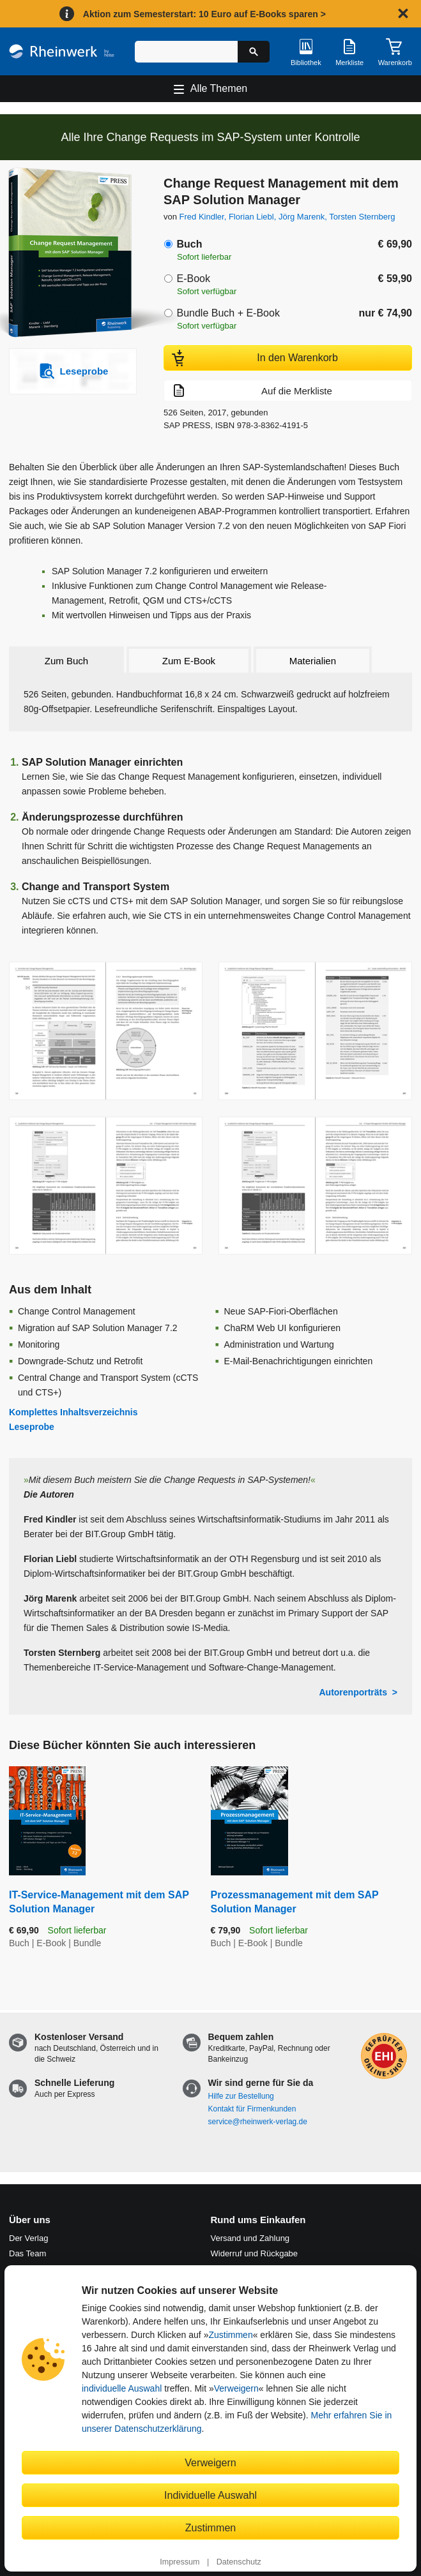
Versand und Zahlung (250, 2238)
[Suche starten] (254, 52)
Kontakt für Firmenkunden (252, 2108)
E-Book (193, 278)
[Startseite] (61, 51)
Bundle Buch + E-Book (227, 313)
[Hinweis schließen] (403, 13)
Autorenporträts (353, 1692)
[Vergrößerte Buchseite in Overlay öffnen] (106, 1031)
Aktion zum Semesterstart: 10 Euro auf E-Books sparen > (204, 14)
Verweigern (236, 2388)
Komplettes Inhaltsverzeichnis (73, 1412)
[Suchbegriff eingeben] (186, 52)
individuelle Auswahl (122, 2388)
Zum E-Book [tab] (188, 660)
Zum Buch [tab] (66, 660)
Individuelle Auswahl (210, 2495)
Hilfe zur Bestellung (241, 2096)
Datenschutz (239, 2561)
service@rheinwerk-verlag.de (257, 2121)
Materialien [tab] (312, 660)
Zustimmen (230, 2335)
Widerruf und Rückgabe (254, 2253)
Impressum (179, 2561)
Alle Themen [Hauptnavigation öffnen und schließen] (219, 88)
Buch (189, 244)
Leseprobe (31, 1427)
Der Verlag (28, 2238)
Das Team (27, 2253)
